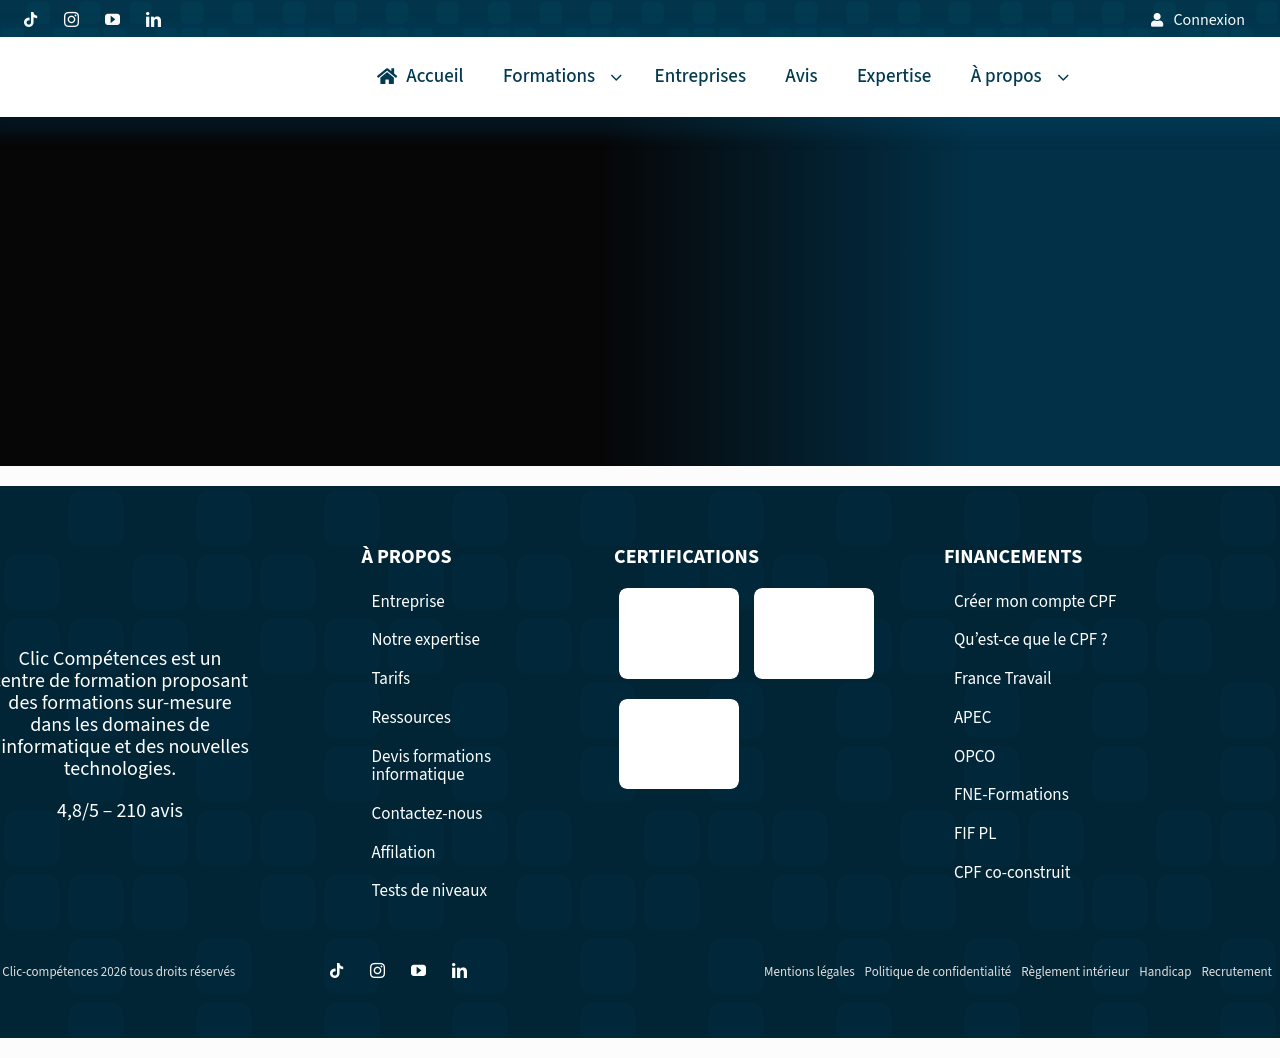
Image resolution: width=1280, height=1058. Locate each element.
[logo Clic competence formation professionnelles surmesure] (81, 64)
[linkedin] (153, 19)
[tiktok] (30, 19)
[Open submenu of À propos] (1067, 77)
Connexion (1209, 20)
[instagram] (71, 19)
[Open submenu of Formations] (620, 77)
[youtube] (112, 19)
